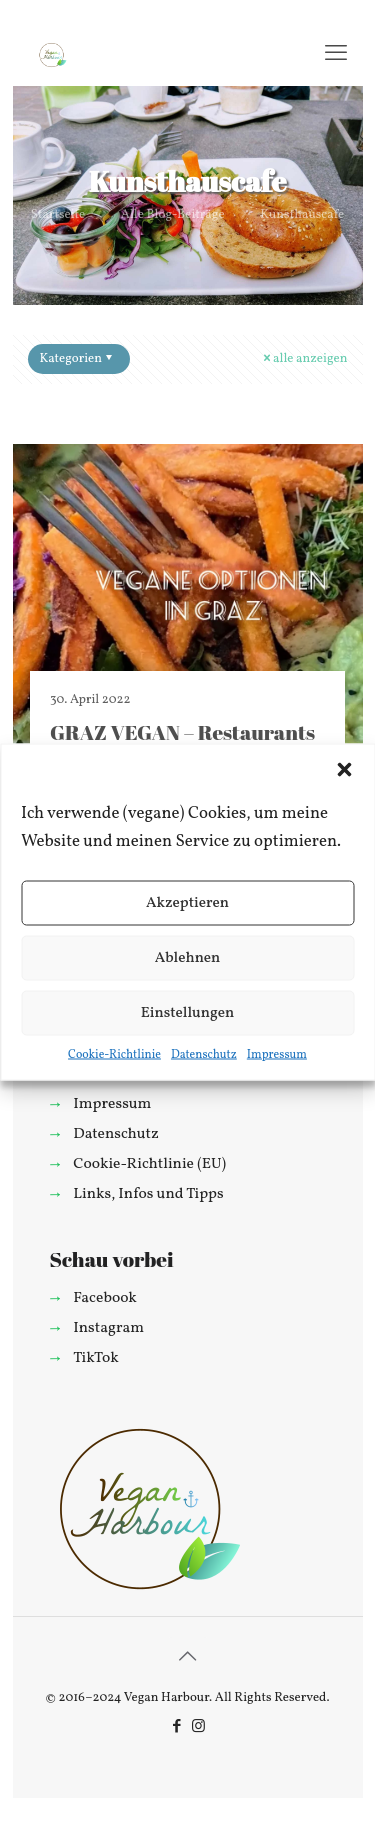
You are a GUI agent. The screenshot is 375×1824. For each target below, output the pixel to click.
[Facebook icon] (177, 1727)
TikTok (95, 1358)
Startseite (58, 215)
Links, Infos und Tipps (148, 1194)
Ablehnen (188, 957)
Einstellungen (188, 1012)
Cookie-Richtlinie (114, 1055)
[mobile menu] (336, 55)
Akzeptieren (187, 902)
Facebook (105, 1298)
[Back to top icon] (188, 1658)
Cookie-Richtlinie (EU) (149, 1164)
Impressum (277, 1055)
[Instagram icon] (198, 1727)
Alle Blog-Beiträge (173, 215)
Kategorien (78, 359)
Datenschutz (204, 1055)
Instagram (108, 1328)
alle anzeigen (303, 359)
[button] (344, 770)
